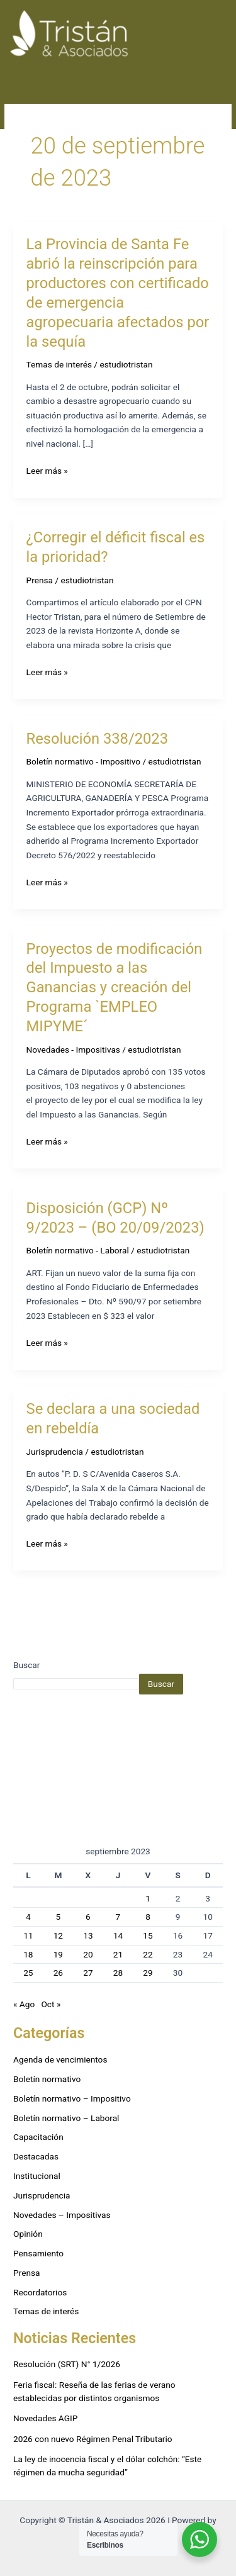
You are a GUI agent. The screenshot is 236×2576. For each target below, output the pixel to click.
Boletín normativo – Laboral (66, 2118)
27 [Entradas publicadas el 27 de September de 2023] (88, 1973)
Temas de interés (59, 364)
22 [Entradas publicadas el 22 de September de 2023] (147, 1954)
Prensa (39, 580)
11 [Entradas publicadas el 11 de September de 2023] (28, 1935)
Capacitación (38, 2137)
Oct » (50, 2004)
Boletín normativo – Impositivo (72, 2098)
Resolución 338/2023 (97, 739)
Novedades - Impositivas (73, 1049)
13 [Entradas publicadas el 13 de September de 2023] (88, 1935)
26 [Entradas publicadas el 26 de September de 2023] (58, 1973)
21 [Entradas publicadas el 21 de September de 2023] (118, 1954)
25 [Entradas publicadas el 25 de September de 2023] (28, 1973)
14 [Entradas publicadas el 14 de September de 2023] (118, 1935)
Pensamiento (38, 2253)
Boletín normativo (47, 2079)
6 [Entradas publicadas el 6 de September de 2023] (88, 1917)
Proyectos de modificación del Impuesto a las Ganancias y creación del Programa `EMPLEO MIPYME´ (114, 987)
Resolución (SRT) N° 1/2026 (66, 2364)
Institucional (36, 2176)
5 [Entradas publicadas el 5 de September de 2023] (58, 1917)
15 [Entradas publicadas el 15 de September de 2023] (147, 1935)
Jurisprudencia (54, 1452)
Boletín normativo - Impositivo (83, 761)
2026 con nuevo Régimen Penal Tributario (92, 2439)
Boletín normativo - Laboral (77, 1250)
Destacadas (36, 2156)
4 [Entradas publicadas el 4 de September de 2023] (28, 1917)
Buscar (26, 1665)
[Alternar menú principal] (209, 34)
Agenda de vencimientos (60, 2059)
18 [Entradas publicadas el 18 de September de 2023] (28, 1954)
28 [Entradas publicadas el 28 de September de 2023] (118, 1973)
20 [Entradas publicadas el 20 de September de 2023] (88, 1954)
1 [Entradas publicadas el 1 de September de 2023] (147, 1898)
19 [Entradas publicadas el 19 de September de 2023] (58, 1954)
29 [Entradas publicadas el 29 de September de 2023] (147, 1973)
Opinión (28, 2234)
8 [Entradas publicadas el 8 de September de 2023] (147, 1917)
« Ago (24, 2004)
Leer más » (47, 471)
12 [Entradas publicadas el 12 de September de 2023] (58, 1935)
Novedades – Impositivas (62, 2215)
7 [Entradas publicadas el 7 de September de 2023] (118, 1917)
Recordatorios (40, 2292)
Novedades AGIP (45, 2418)
